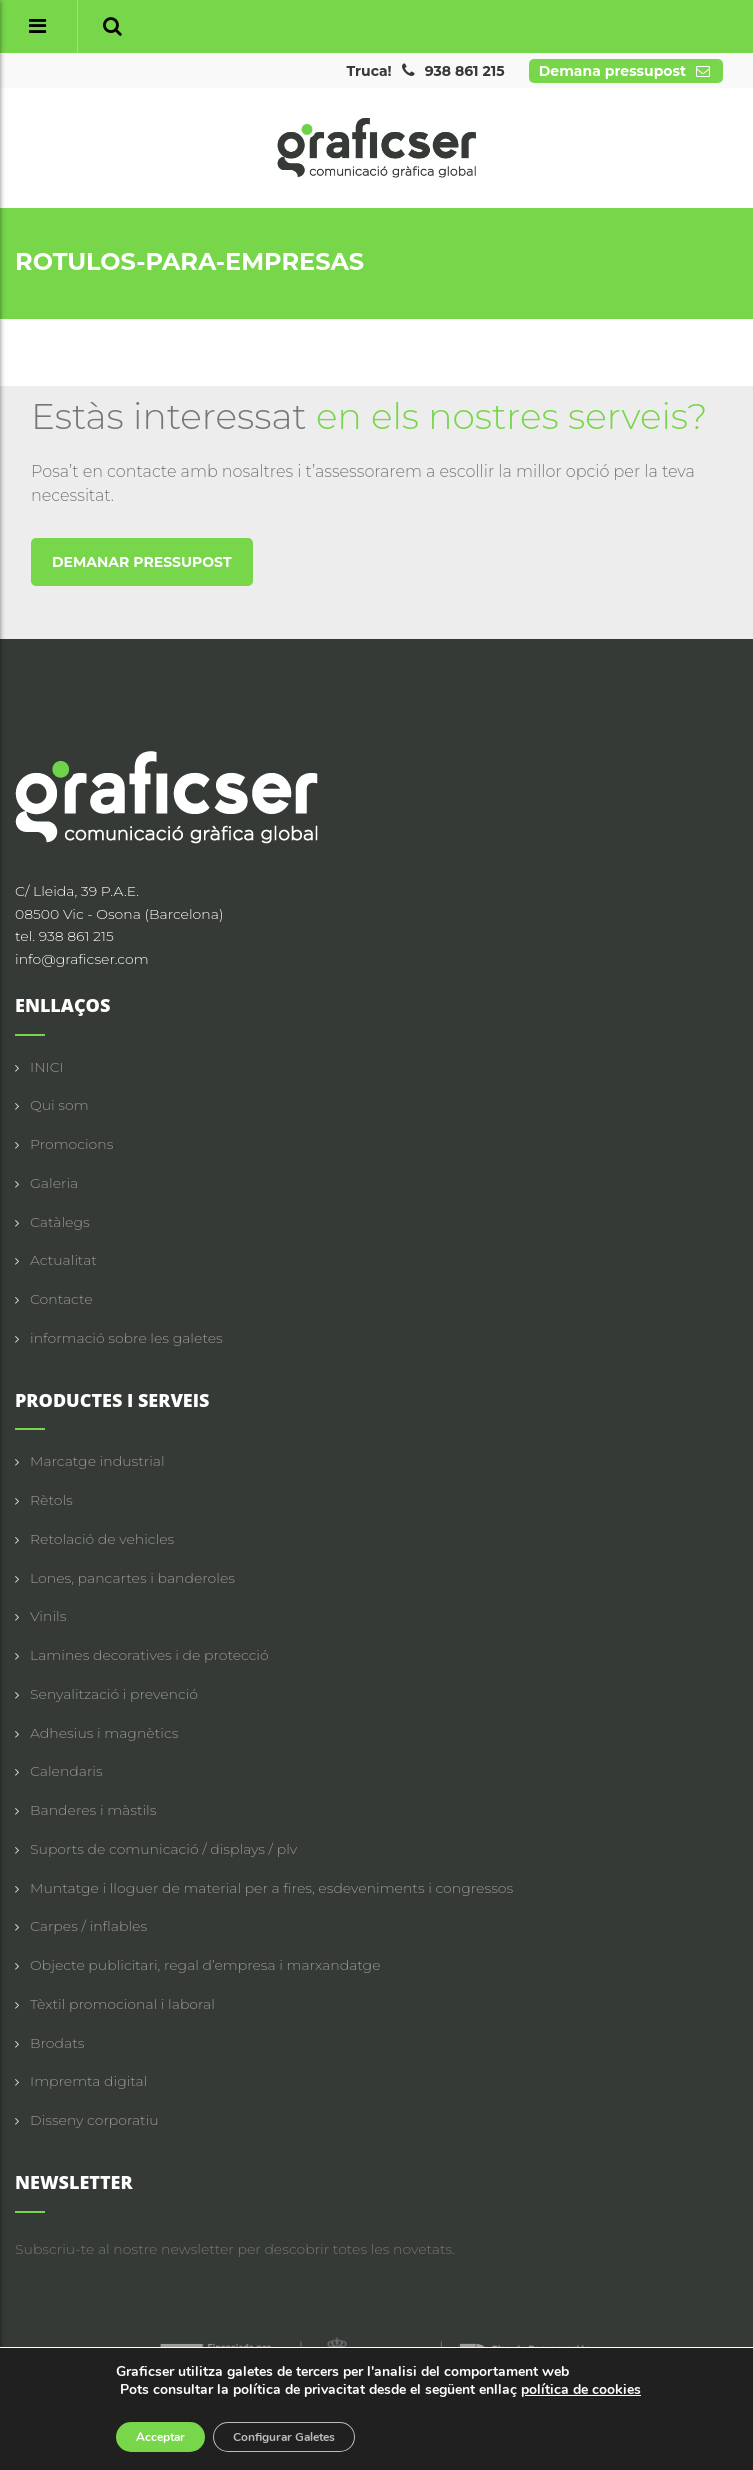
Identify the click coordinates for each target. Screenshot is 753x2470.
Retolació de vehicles (102, 1539)
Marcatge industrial (97, 1461)
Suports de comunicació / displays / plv (163, 1849)
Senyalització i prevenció (114, 1694)
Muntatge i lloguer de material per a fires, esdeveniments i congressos (271, 1888)
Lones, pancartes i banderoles (132, 1578)
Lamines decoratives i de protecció (149, 1655)
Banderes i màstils (93, 1810)
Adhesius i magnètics (104, 1733)
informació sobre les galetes (126, 1338)
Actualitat (63, 1260)
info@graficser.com (82, 959)
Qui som (59, 1105)
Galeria (54, 1183)
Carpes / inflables (88, 1926)
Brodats (57, 2043)
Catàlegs (60, 1222)
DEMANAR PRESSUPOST (142, 562)
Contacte (61, 1299)
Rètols (51, 1500)
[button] (112, 26)
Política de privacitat (494, 2416)
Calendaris (66, 1771)
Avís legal (390, 2416)
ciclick (718, 2437)
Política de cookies (625, 2416)
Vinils (48, 1616)
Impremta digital (88, 2081)
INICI (47, 1067)
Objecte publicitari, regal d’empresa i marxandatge (205, 1965)
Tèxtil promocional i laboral (122, 2004)
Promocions (71, 1144)
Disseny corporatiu (94, 2120)
